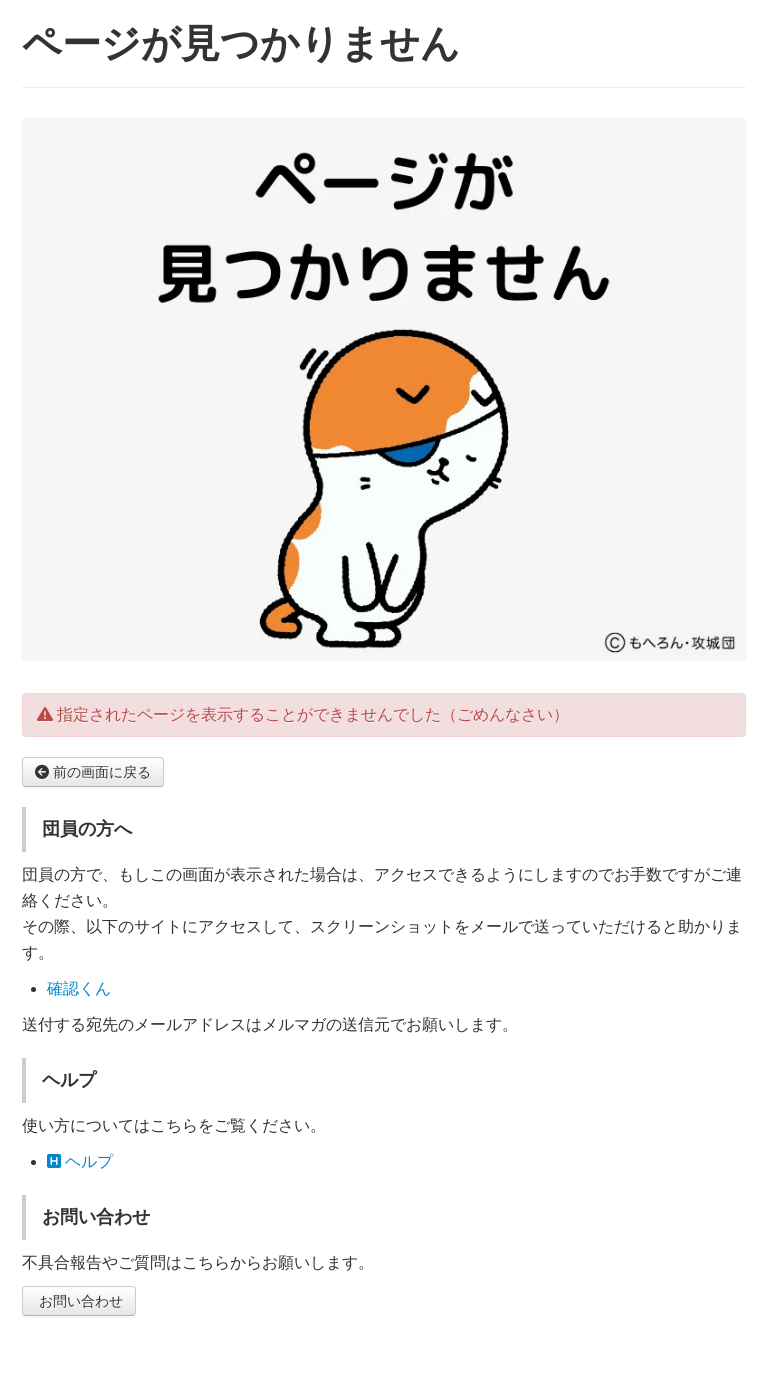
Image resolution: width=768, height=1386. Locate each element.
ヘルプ (80, 1161)
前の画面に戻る (93, 772)
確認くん (79, 988)
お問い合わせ (79, 1301)
